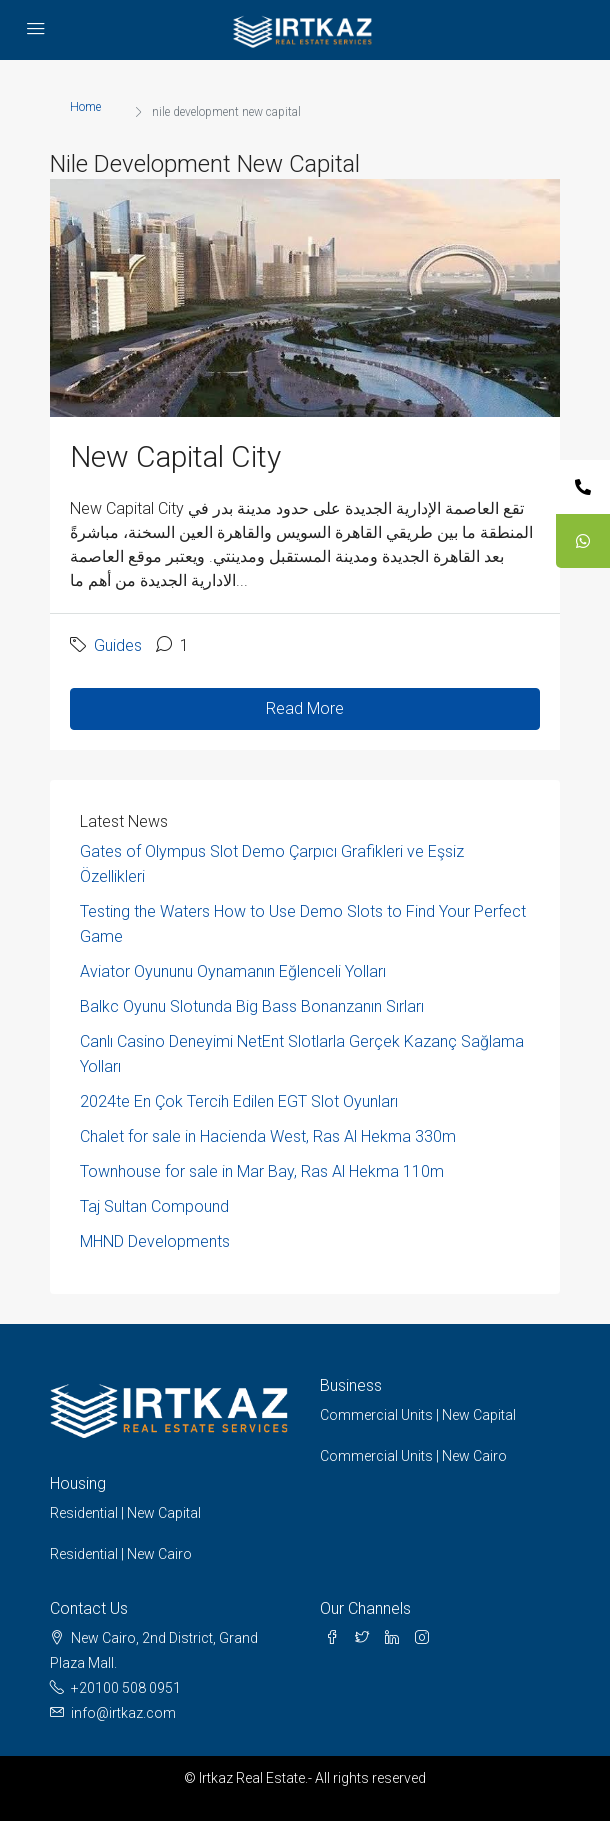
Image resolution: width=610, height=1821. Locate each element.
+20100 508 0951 (126, 1688)
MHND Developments (155, 1241)
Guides (118, 645)
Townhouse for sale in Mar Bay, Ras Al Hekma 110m (262, 1171)
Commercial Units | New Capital (418, 1415)
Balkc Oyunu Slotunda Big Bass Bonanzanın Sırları (252, 1006)
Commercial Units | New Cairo (413, 1456)
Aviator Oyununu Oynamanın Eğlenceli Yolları (233, 971)
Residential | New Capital (125, 1513)
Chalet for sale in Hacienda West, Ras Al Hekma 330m (268, 1136)
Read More (305, 708)
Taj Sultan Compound (154, 1206)
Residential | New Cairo (121, 1554)
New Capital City (175, 456)
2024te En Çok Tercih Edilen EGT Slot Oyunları (239, 1101)
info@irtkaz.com (123, 1713)
